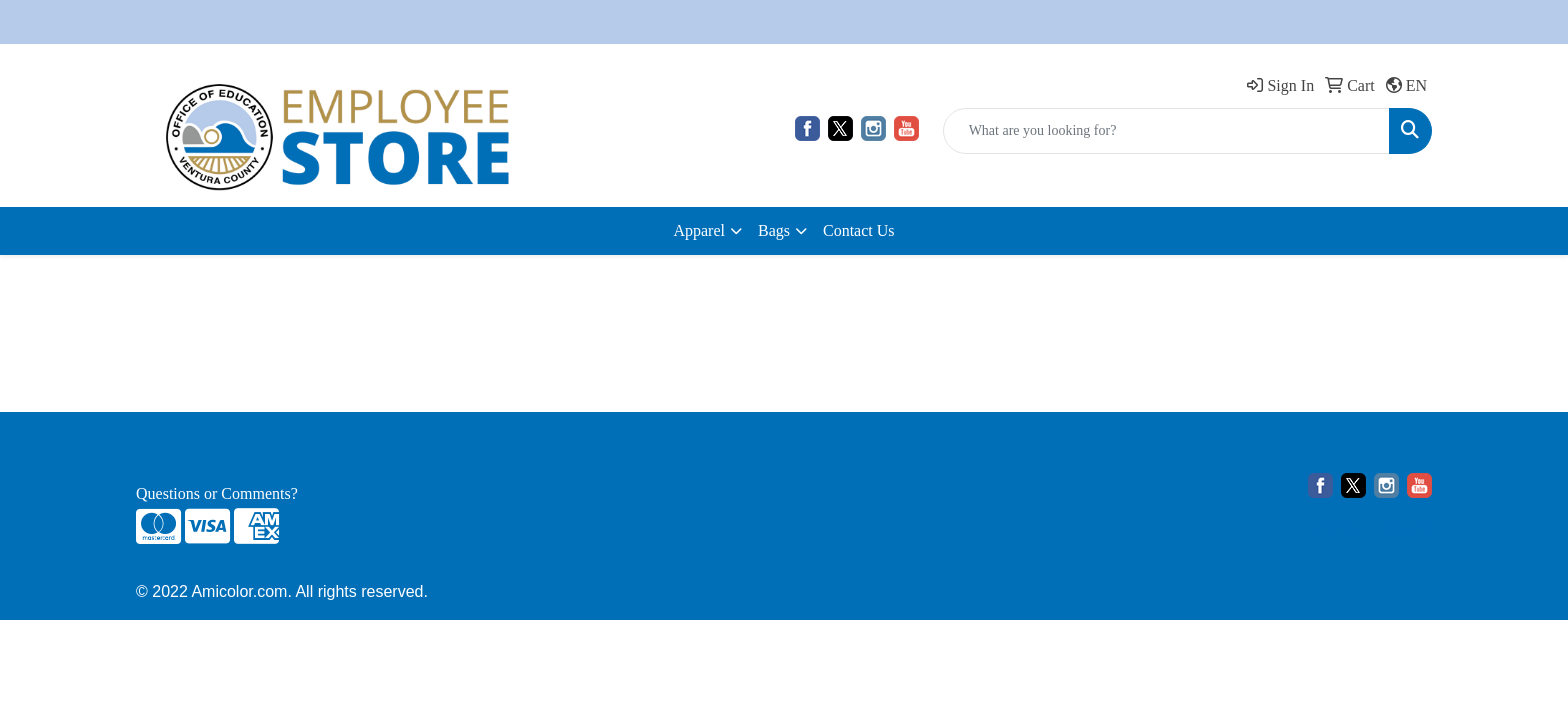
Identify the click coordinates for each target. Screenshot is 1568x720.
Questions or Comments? (217, 493)
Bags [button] (774, 230)
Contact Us (859, 230)
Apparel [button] (699, 230)
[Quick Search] (1166, 131)
